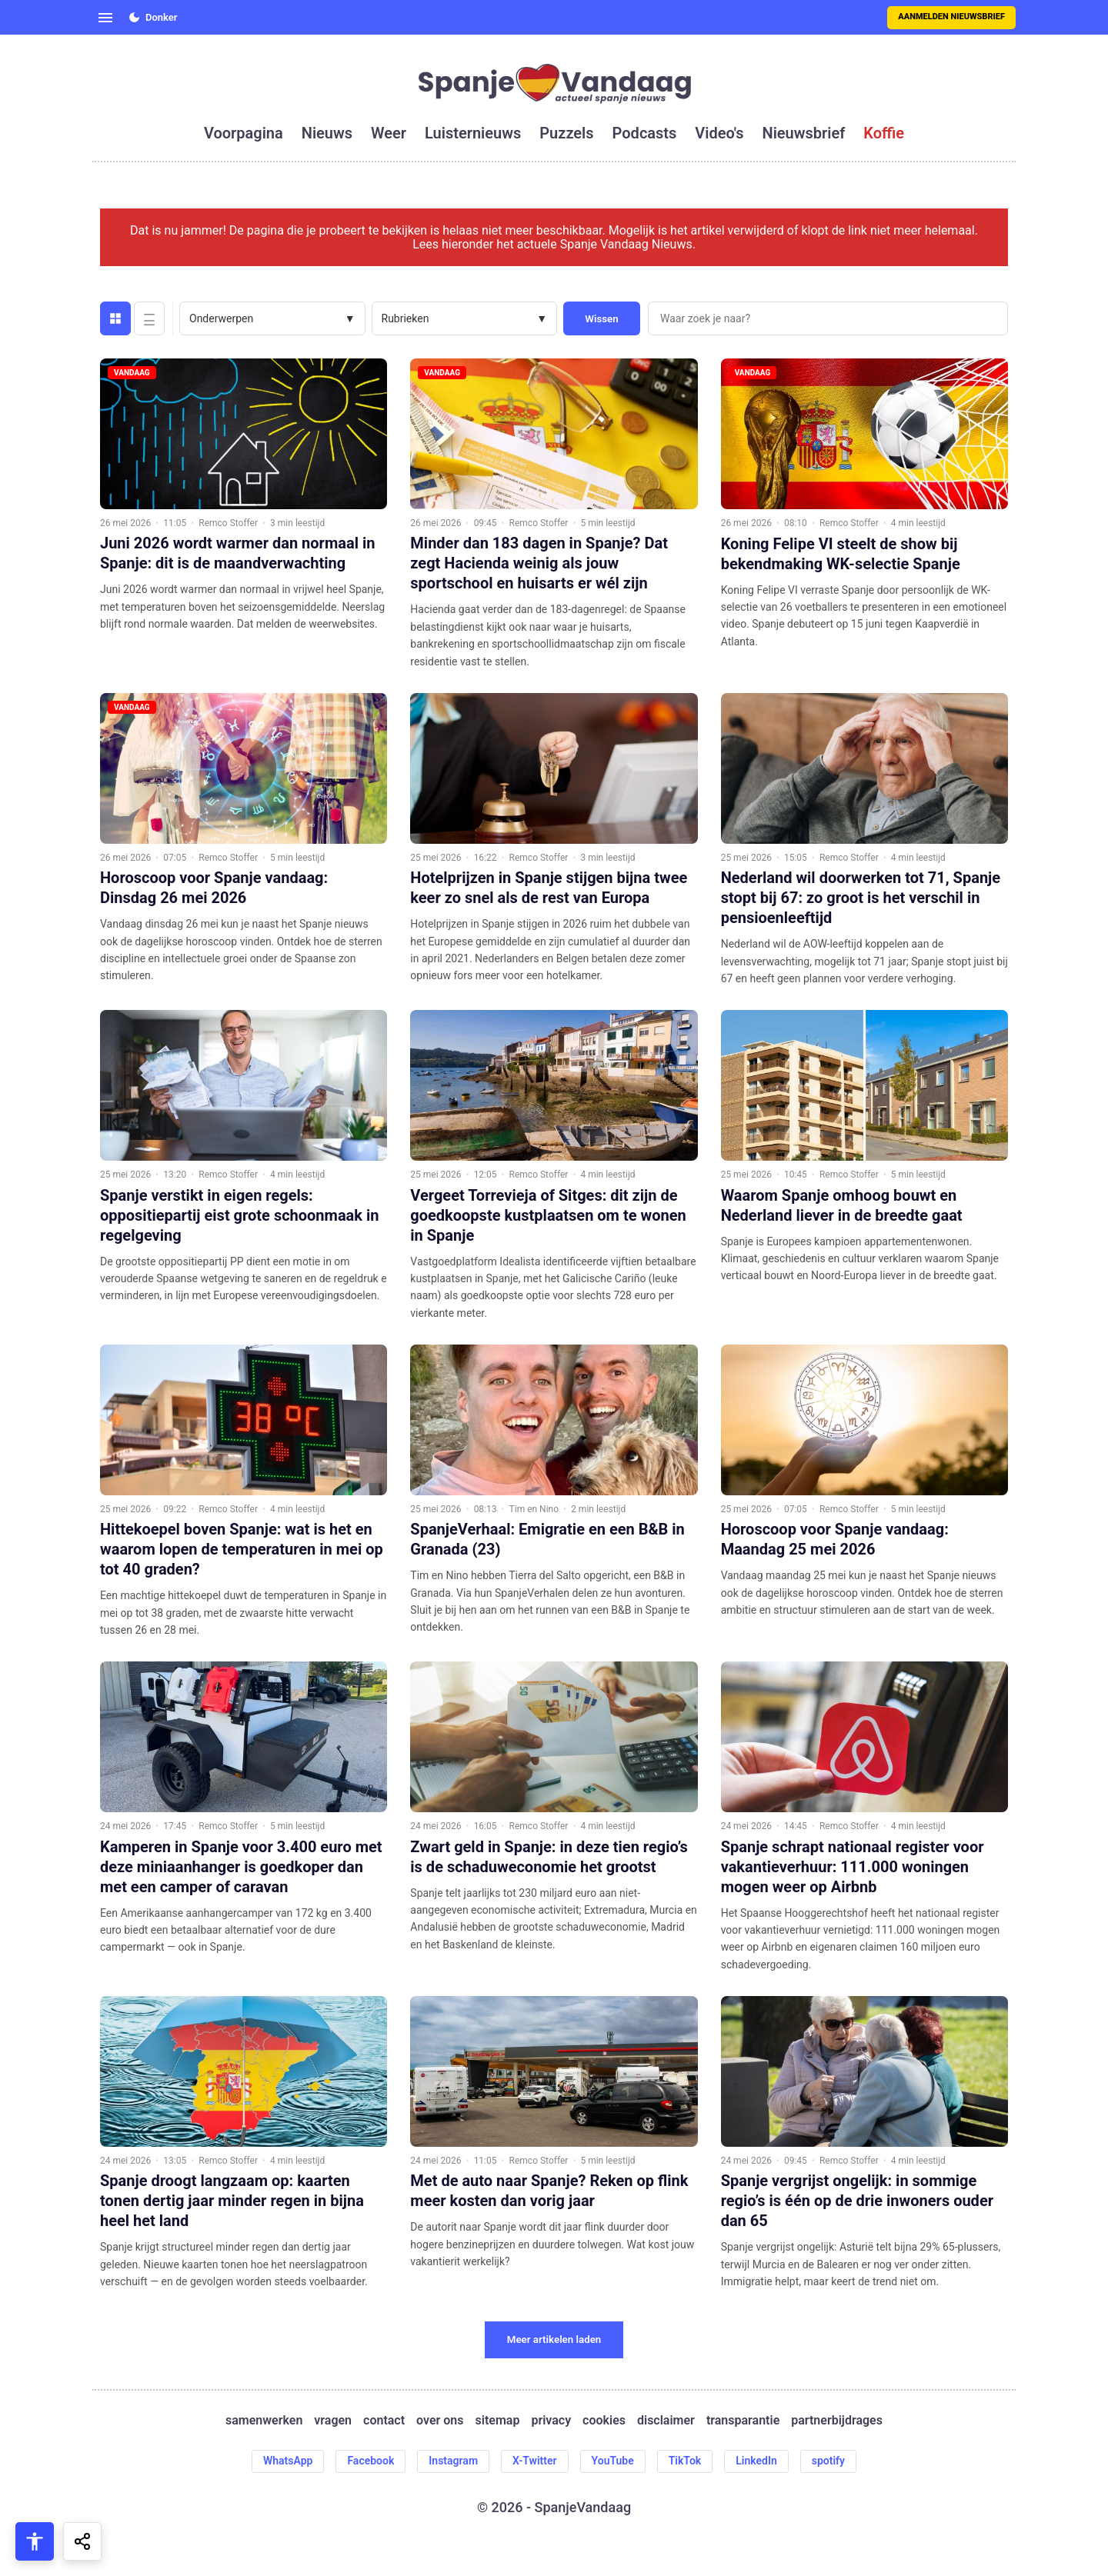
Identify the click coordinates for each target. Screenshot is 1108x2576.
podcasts (644, 133)
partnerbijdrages (837, 2421)
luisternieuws (473, 133)
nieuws (327, 133)
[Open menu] (105, 18)
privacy (551, 2421)
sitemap (498, 2421)
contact (384, 2421)
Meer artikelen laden (554, 2339)
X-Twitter (534, 2460)
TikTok (685, 2460)
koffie (883, 133)
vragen (333, 2421)
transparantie (742, 2421)
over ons (439, 2421)
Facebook (370, 2460)
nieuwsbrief (804, 133)
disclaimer (666, 2421)
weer (388, 133)
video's (719, 133)
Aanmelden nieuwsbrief (951, 17)
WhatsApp (287, 2460)
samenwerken (263, 2421)
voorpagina (243, 133)
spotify (828, 2460)
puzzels (566, 133)
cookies (604, 2421)
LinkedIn (756, 2460)
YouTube (613, 2460)
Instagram (453, 2460)
